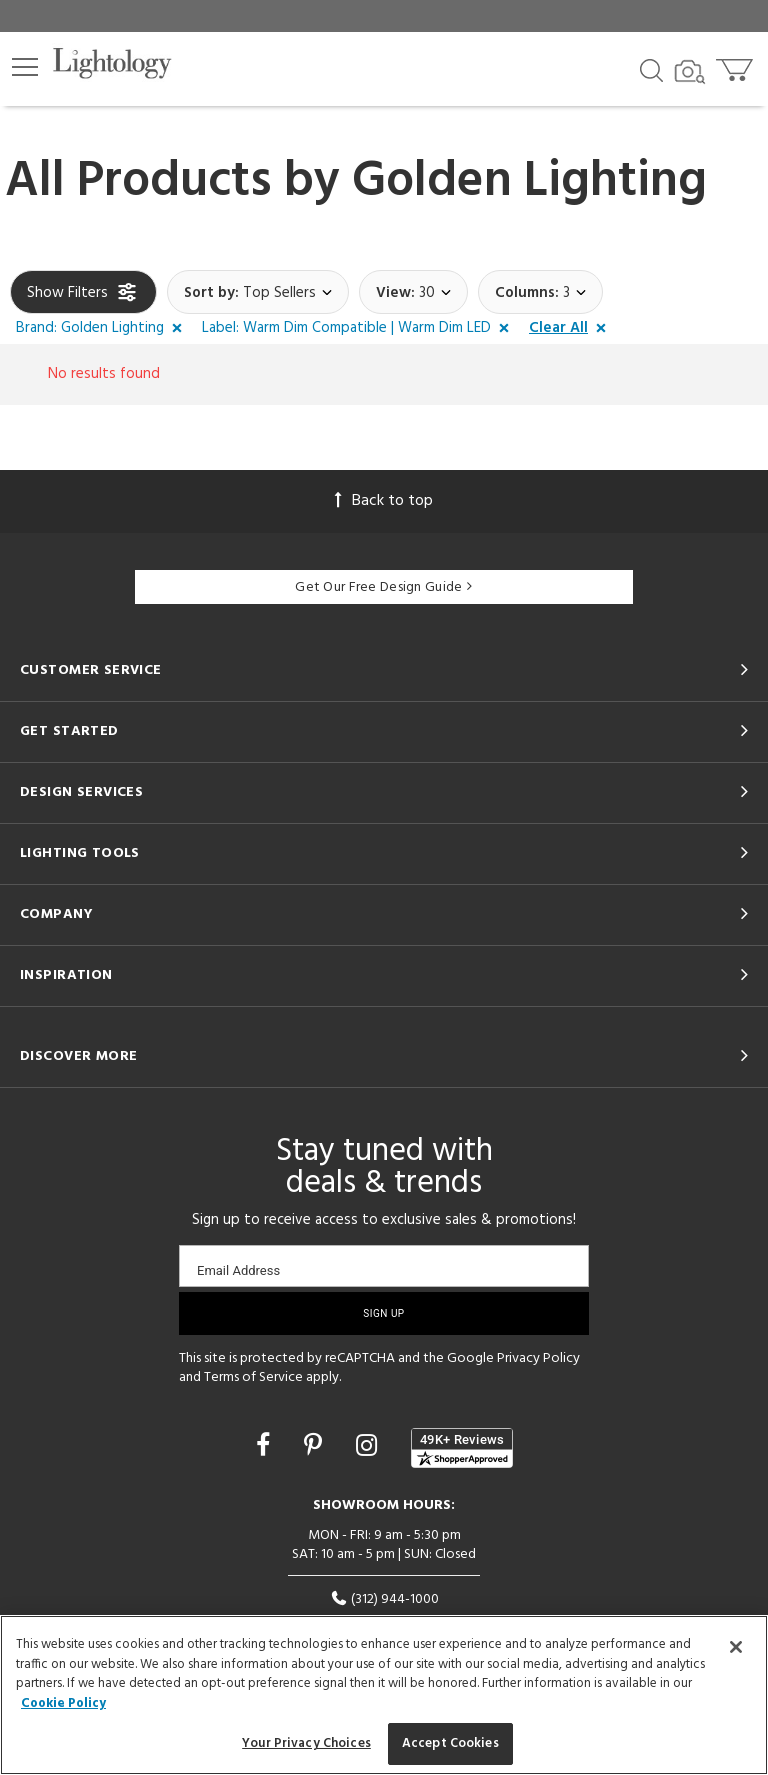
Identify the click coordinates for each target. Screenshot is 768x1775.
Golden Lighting (529, 182)
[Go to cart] (736, 65)
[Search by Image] (690, 72)
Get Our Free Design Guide (383, 587)
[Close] (736, 1647)
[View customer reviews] (462, 1448)
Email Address (238, 1270)
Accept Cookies (450, 1743)
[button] (25, 67)
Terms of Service (253, 1377)
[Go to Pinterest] (316, 1448)
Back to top (384, 501)
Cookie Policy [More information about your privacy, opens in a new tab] (63, 1703)
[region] (384, 1695)
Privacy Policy (538, 1358)
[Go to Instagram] (369, 1448)
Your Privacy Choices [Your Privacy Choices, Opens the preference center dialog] (306, 1743)
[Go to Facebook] (266, 1448)
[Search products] (651, 69)
